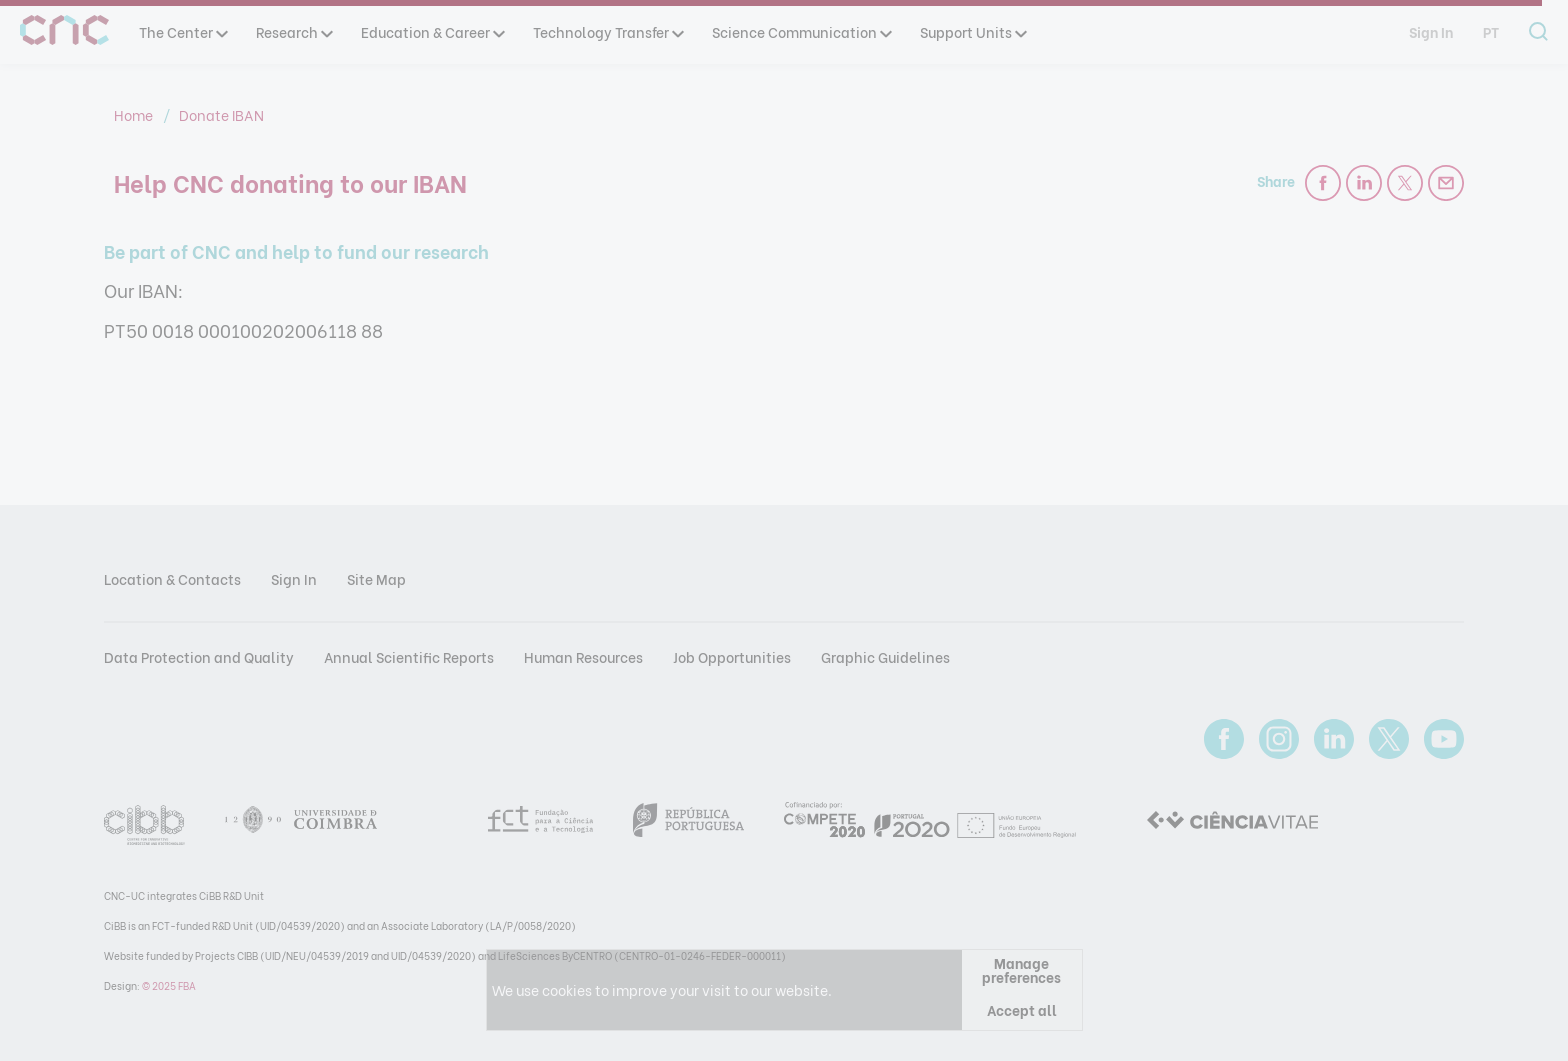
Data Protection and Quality (199, 656)
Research (293, 31)
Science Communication (801, 31)
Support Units (972, 31)
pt (1491, 31)
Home (135, 114)
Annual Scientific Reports (409, 656)
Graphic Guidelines (885, 656)
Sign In (1431, 31)
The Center (182, 31)
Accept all (1022, 1009)
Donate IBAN (221, 114)
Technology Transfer (607, 31)
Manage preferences (1021, 969)
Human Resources (583, 656)
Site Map (376, 578)
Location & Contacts (172, 578)
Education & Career (432, 31)
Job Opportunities (732, 656)
